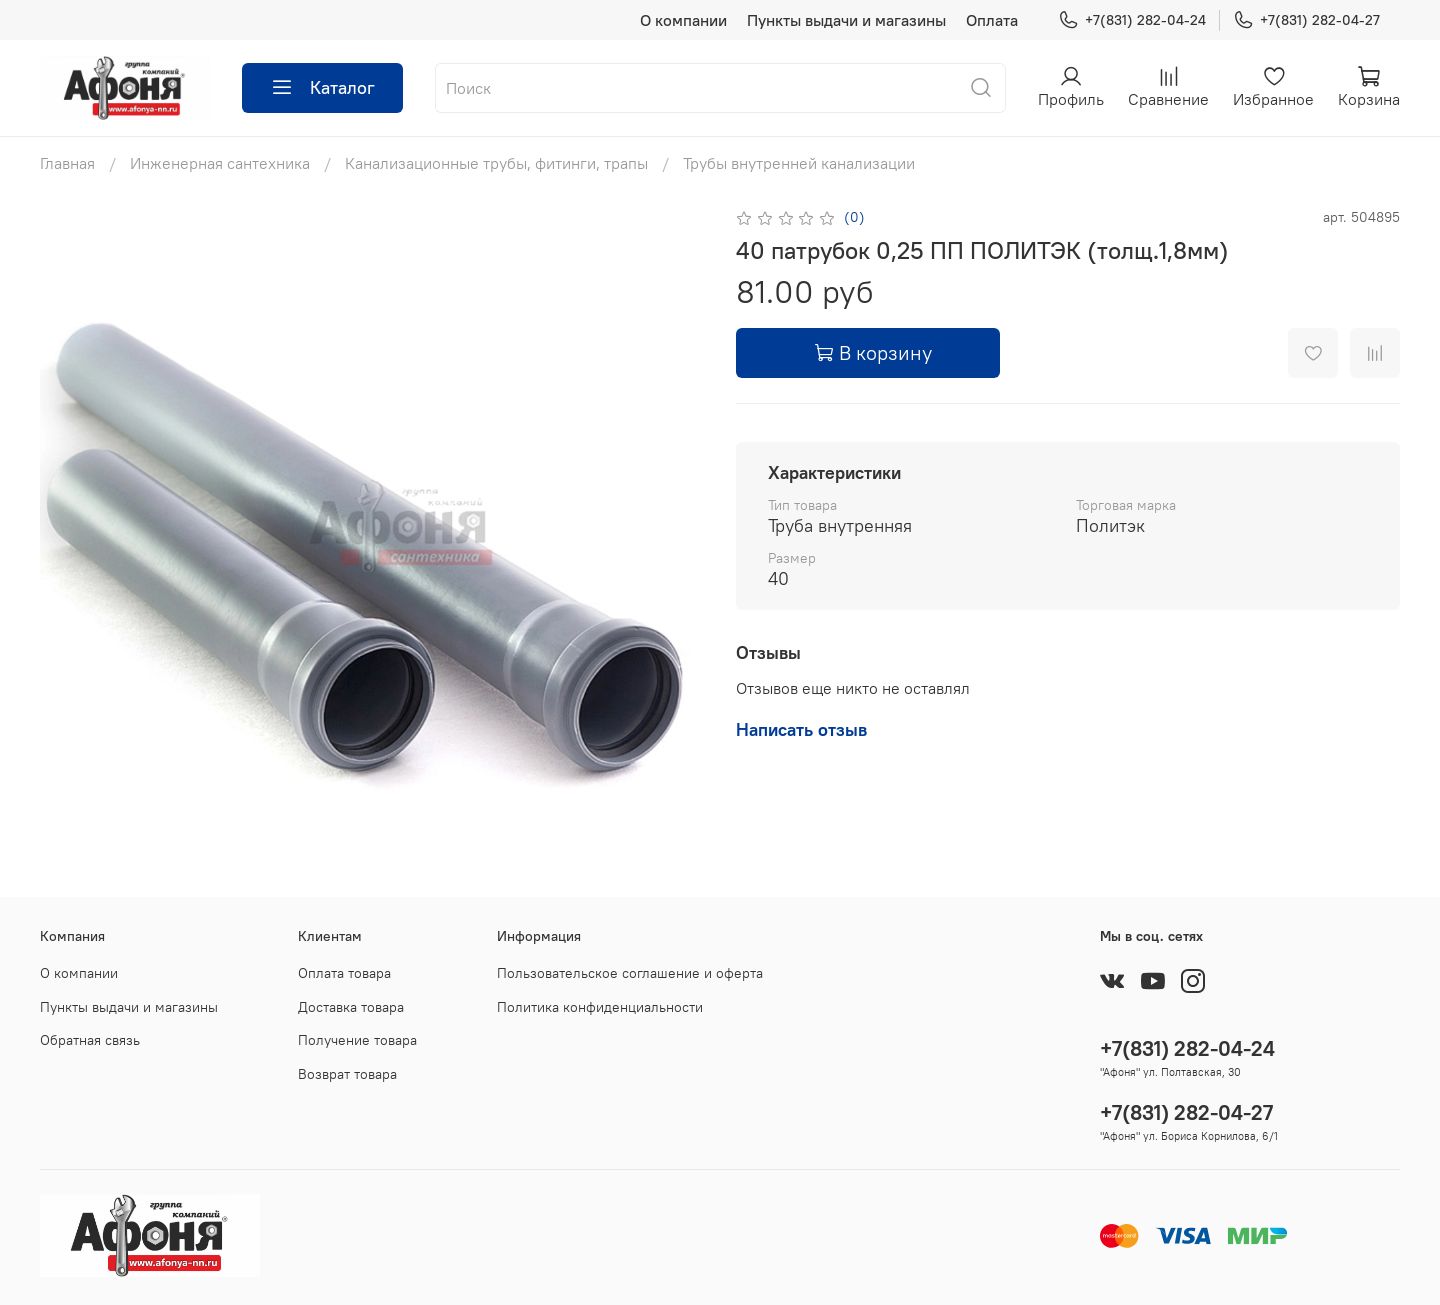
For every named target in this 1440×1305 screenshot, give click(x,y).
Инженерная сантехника (220, 163)
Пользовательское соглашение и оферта (630, 973)
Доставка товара (351, 1007)
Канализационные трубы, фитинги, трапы (496, 163)
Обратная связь (90, 1040)
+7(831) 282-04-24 (1132, 20)
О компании (683, 20)
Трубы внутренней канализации (799, 163)
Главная (67, 163)
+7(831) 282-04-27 (1306, 20)
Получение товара (357, 1040)
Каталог (322, 88)
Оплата (992, 20)
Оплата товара (344, 973)
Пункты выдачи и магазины (846, 20)
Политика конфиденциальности (600, 1007)
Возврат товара (347, 1074)
